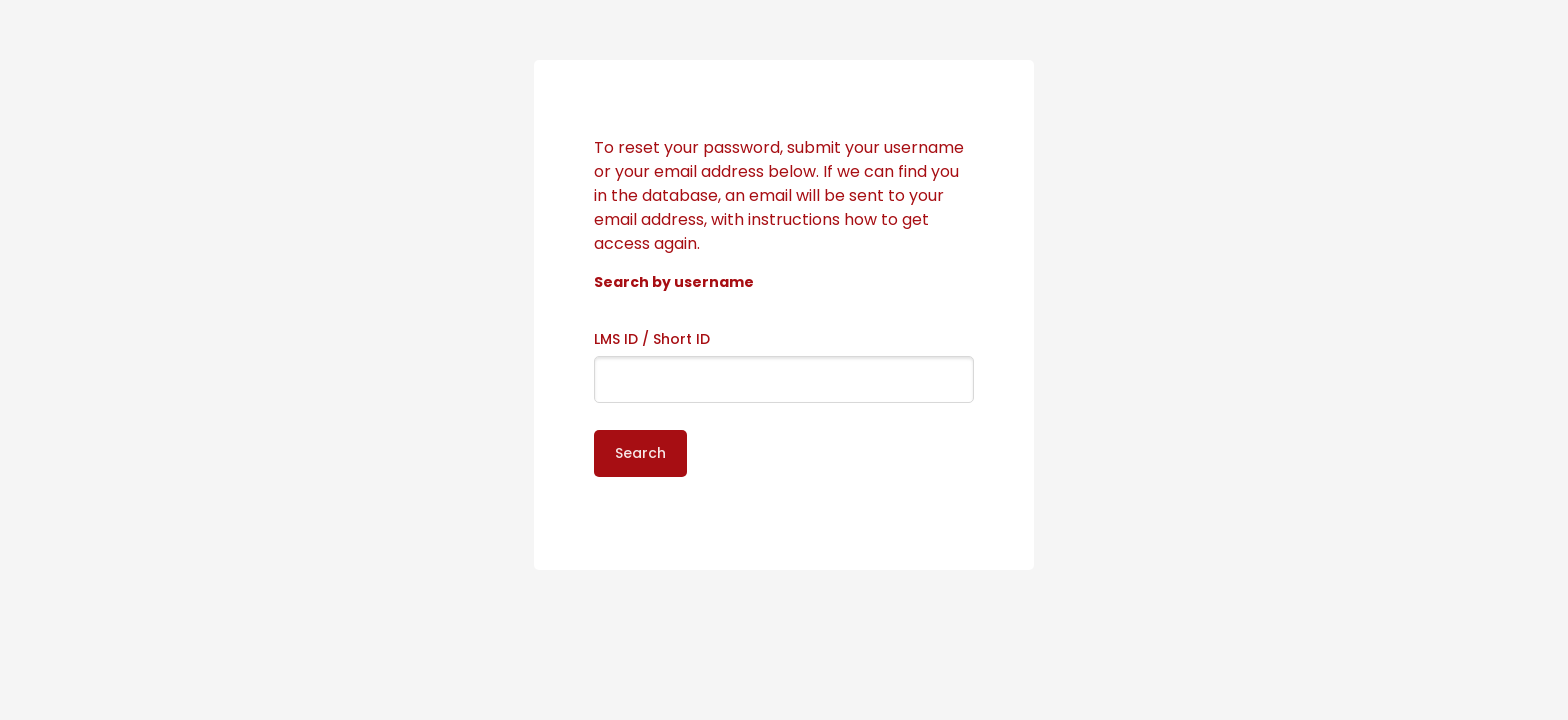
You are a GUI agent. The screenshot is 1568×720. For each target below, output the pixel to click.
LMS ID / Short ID (652, 339)
